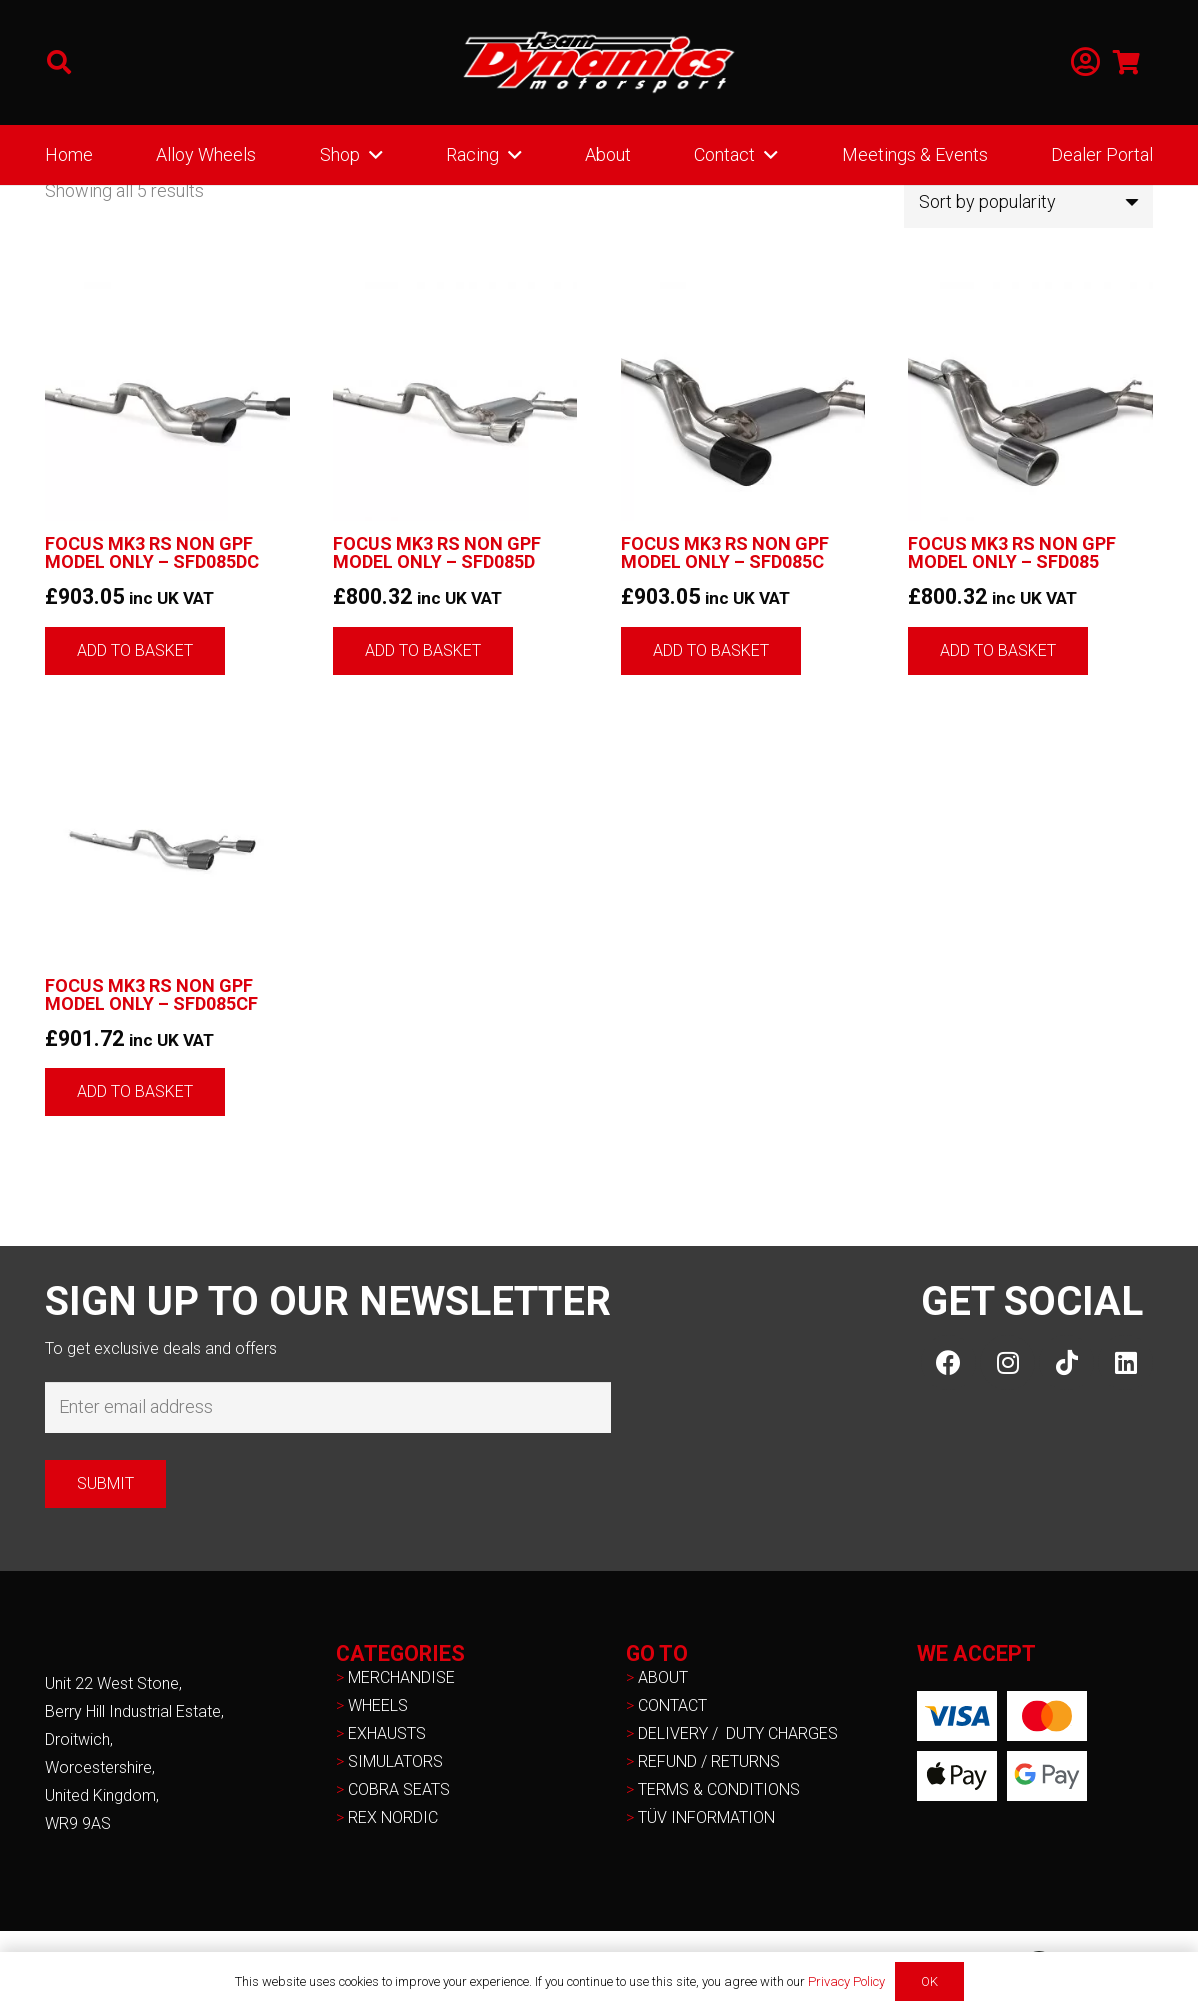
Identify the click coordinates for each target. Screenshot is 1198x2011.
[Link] (1085, 62)
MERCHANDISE (401, 1677)
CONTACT (672, 1705)
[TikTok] (1066, 1362)
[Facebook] (948, 1362)
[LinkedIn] (1125, 1362)
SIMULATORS (395, 1761)
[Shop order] (1028, 202)
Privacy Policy (846, 1981)
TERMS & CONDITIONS (719, 1789)
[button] (59, 62)
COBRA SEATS (399, 1789)
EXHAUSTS (387, 1733)
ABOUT (663, 1677)
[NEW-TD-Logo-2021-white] (599, 63)
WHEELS (378, 1705)
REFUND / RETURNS (709, 1761)
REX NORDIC (395, 1817)
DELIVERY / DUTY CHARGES (738, 1733)
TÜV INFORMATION (706, 1817)
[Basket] (1126, 62)
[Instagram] (1007, 1362)
